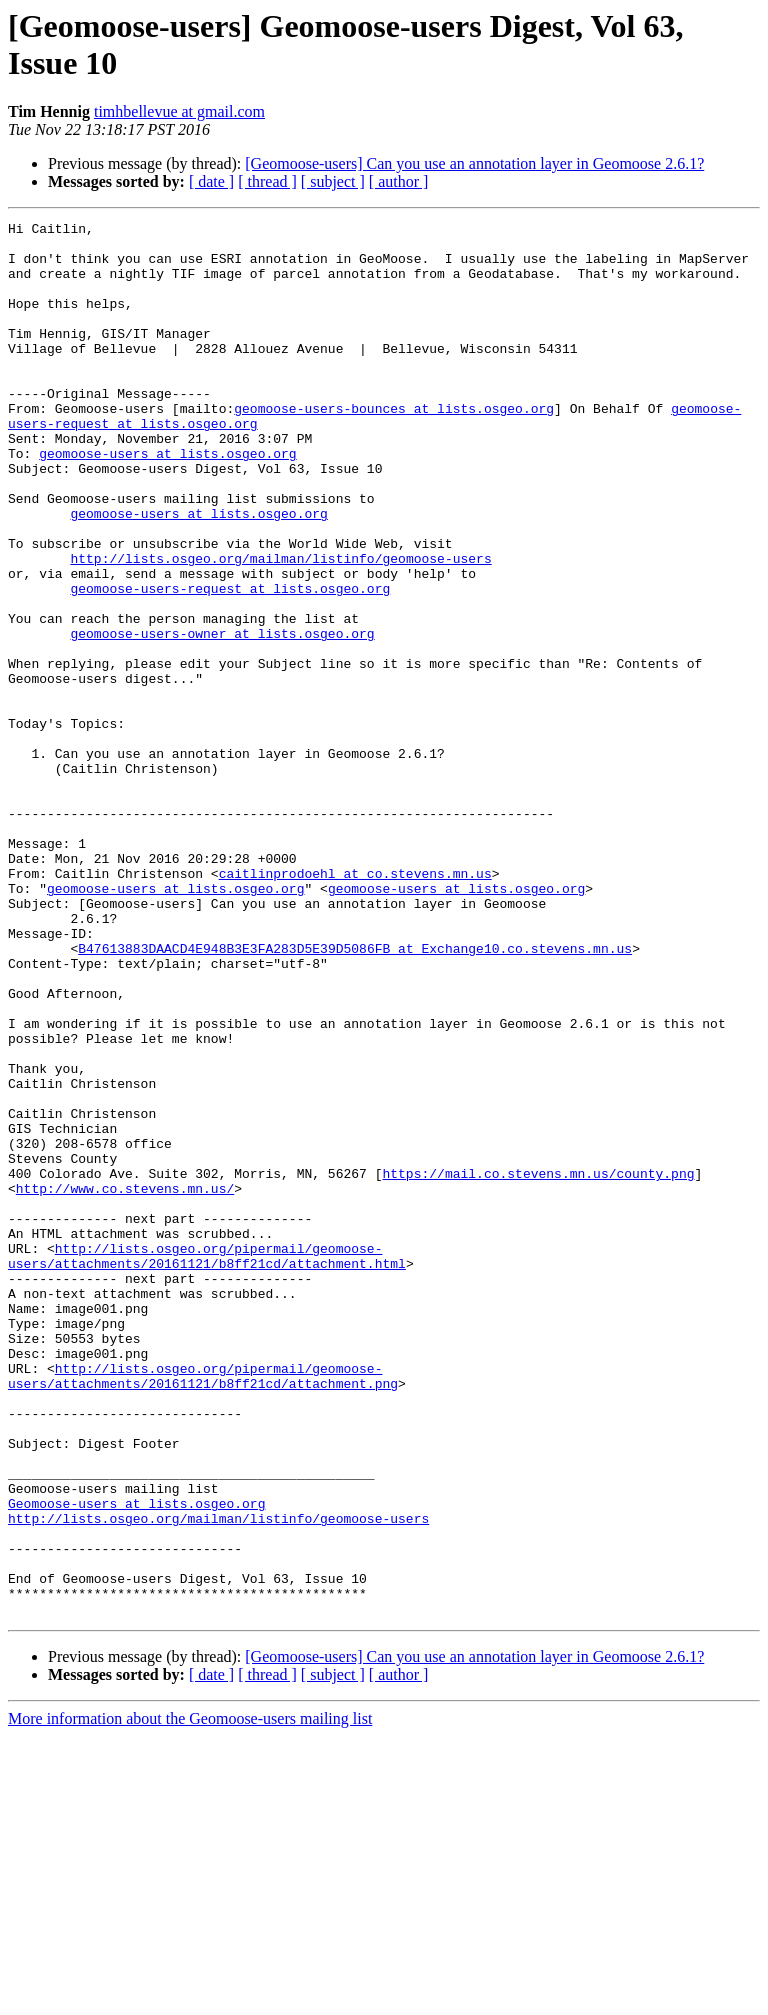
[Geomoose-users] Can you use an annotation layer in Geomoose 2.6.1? (474, 163)
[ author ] (399, 181)
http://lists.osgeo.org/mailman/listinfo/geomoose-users (280, 627)
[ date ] (211, 181)
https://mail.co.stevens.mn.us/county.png (538, 1365)
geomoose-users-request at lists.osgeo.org (230, 663)
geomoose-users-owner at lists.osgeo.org (222, 717)
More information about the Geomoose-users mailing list (190, 1997)
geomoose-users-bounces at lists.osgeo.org (394, 447)
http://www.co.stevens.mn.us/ (125, 1383)
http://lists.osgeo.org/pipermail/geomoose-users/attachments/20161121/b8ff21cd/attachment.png (203, 1608)
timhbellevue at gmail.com (179, 111)
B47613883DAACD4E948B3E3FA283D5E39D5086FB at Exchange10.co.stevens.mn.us (355, 1095)
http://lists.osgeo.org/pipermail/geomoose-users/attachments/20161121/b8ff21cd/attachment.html (207, 1464)
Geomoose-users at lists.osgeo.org (136, 1761)
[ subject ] (333, 181)
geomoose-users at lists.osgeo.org (167, 501)
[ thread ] (267, 181)
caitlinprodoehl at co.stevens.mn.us (355, 1005)
